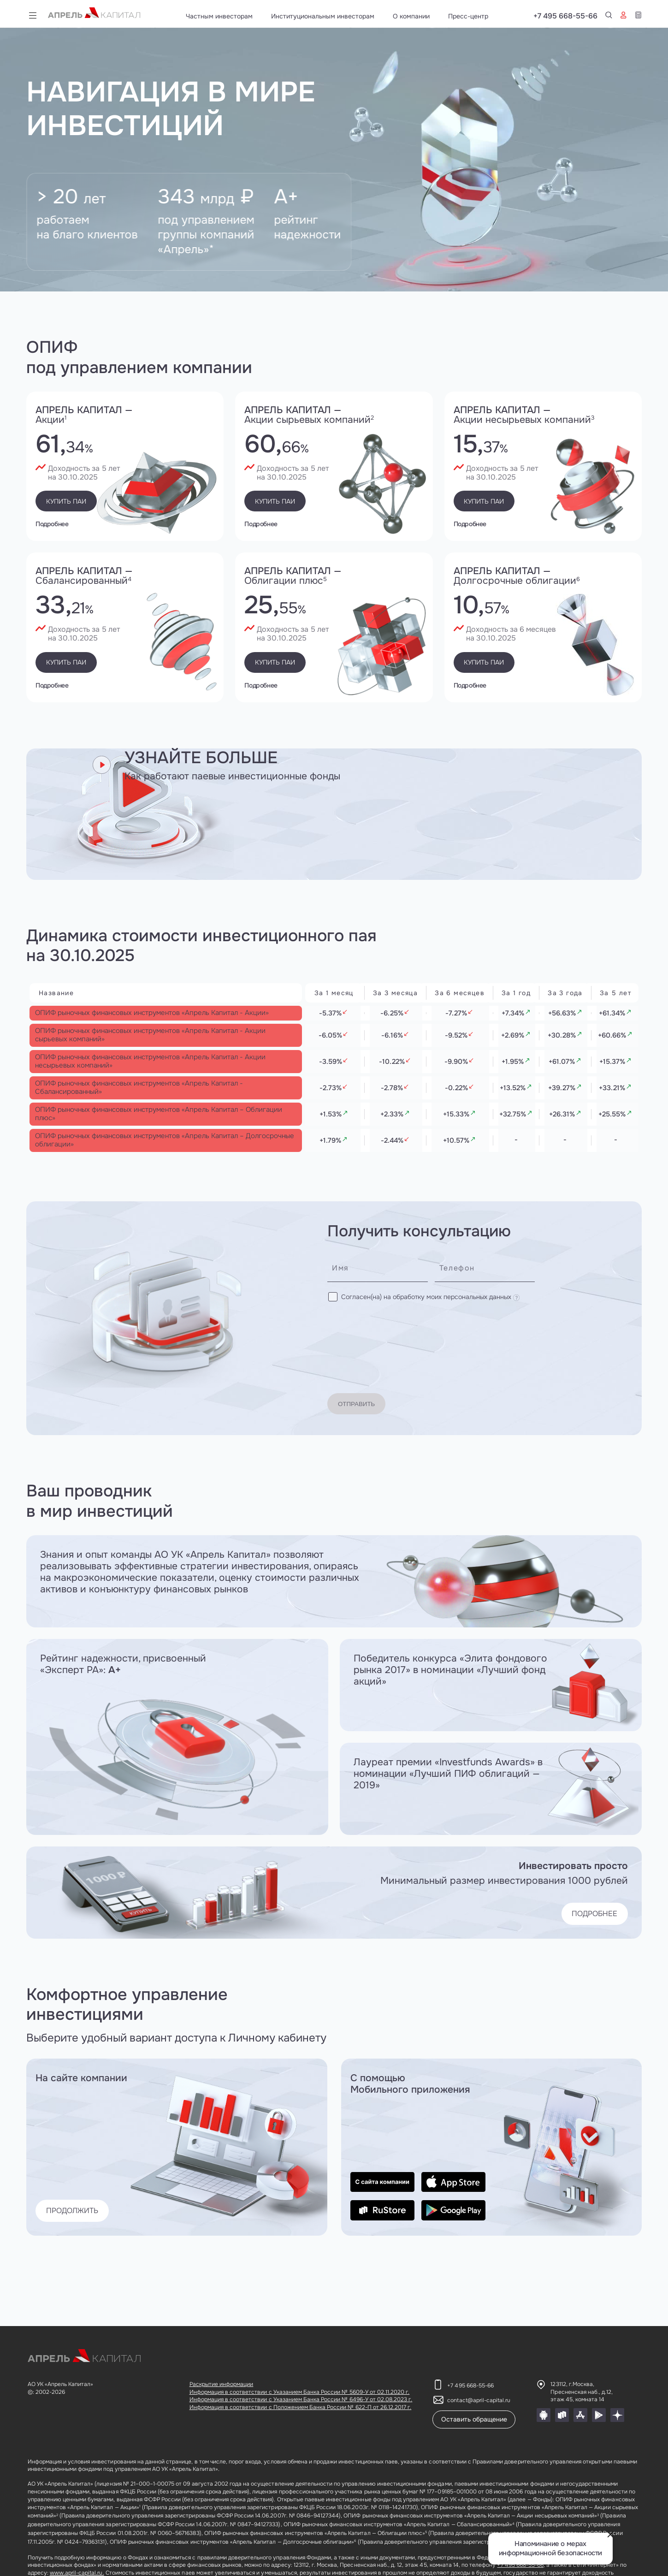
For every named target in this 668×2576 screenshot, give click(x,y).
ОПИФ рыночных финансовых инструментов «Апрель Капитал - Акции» (146, 1020)
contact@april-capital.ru (478, 2400)
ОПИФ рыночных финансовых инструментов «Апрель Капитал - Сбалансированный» (146, 1129)
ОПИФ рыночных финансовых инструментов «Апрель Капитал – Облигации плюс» (146, 1165)
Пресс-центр (468, 16)
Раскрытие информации (221, 2384)
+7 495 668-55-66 (610, 16)
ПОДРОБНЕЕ (584, 1897)
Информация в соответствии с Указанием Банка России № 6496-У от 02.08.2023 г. (301, 2399)
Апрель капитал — (124, 415)
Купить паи (76, 501)
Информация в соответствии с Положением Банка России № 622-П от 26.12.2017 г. (300, 2407)
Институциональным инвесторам (322, 16)
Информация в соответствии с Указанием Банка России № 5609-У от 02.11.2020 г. (299, 2392)
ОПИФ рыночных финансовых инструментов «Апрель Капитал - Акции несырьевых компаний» (146, 1093)
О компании (411, 16)
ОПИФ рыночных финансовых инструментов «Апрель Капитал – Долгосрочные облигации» (146, 1201)
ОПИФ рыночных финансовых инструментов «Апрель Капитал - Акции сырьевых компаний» (146, 1057)
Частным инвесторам (219, 16)
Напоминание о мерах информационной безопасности (550, 2549)
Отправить (366, 1387)
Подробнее (51, 523)
